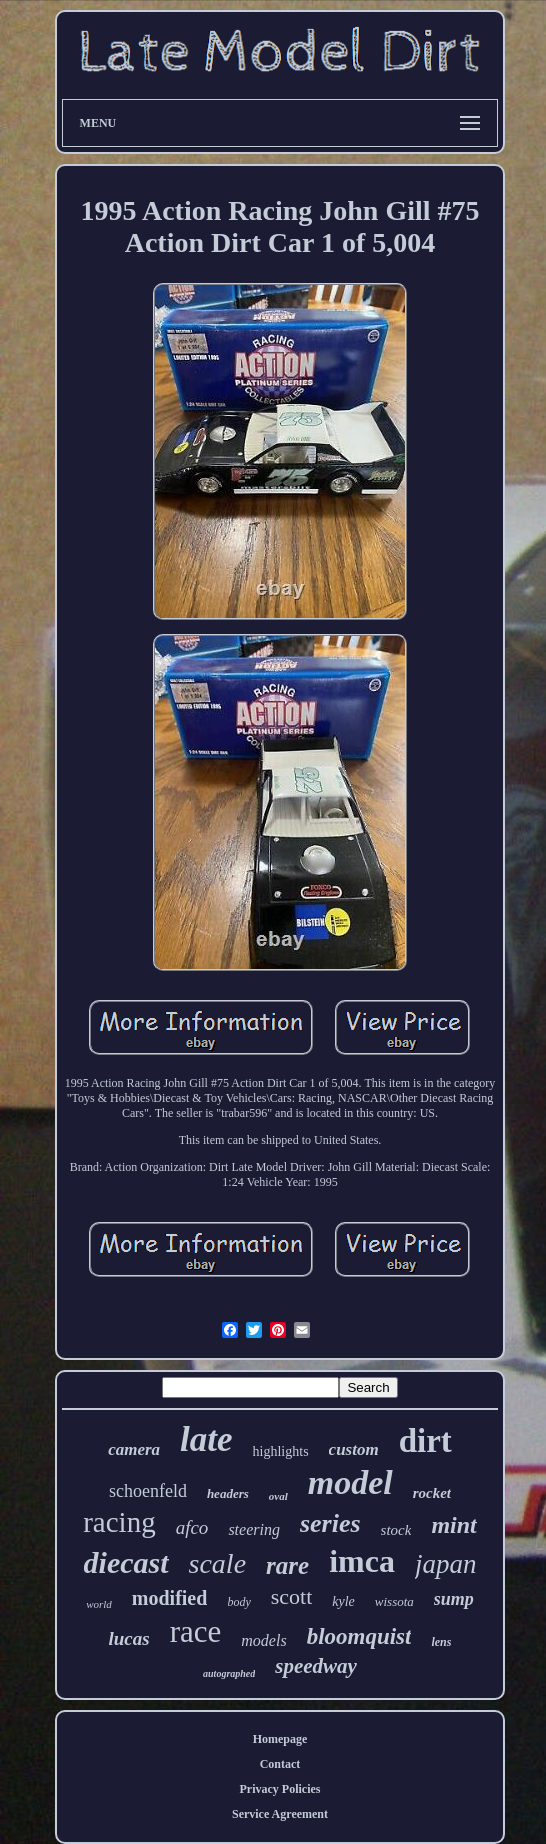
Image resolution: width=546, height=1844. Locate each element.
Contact (280, 1764)
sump (454, 1599)
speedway (316, 1666)
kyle (343, 1601)
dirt (425, 1441)
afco (192, 1527)
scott (292, 1596)
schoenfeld (148, 1491)
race (196, 1631)
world (99, 1604)
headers (228, 1493)
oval (278, 1496)
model (350, 1482)
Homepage (280, 1739)
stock (396, 1530)
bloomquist (359, 1636)
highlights (281, 1451)
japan (446, 1564)
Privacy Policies (280, 1789)
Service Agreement (280, 1814)
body (238, 1602)
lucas (129, 1638)
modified (170, 1598)
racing (119, 1522)
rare (287, 1565)
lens (441, 1642)
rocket (432, 1493)
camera (134, 1449)
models (263, 1640)
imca (362, 1561)
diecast (126, 1562)
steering (254, 1529)
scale (218, 1563)
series (330, 1523)
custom (354, 1449)
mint (453, 1525)
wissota (394, 1601)
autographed (229, 1673)
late (206, 1439)
